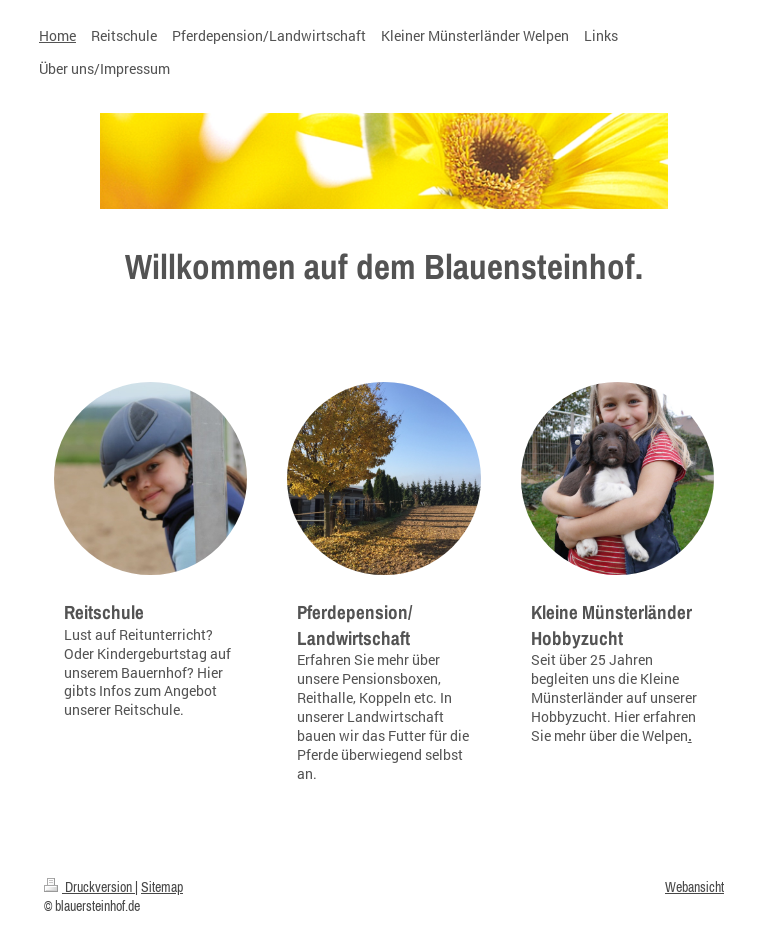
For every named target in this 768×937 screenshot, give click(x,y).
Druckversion (89, 887)
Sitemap (162, 887)
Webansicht (694, 887)
